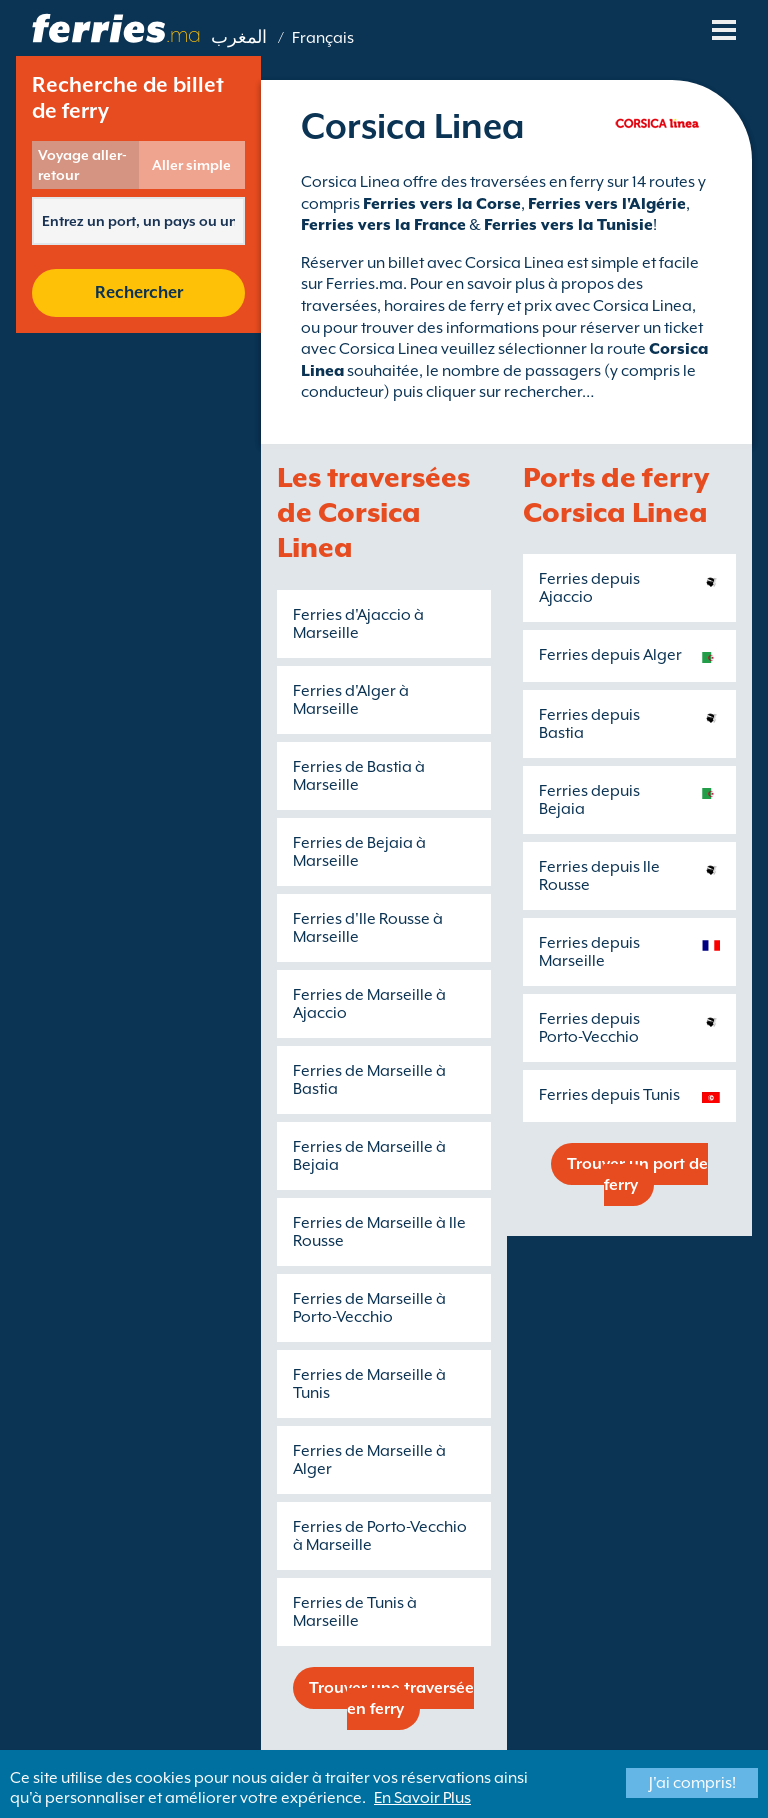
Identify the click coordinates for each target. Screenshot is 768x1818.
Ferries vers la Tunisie (568, 225)
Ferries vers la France (383, 225)
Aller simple (191, 165)
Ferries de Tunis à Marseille (355, 1612)
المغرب (239, 38)
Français (323, 38)
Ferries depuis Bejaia (589, 800)
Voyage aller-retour (82, 165)
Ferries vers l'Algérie (607, 204)
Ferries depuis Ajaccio (589, 588)
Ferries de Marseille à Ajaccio (369, 1004)
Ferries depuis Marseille (589, 952)
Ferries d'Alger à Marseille (351, 700)
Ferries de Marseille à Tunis (369, 1384)
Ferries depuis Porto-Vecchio (589, 1028)
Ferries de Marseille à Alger (369, 1460)
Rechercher (139, 292)
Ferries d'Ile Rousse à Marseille (368, 928)
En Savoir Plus (422, 1798)
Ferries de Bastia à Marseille (359, 776)
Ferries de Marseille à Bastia (369, 1080)
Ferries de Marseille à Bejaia (369, 1156)
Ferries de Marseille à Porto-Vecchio (369, 1308)
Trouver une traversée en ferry (391, 1698)
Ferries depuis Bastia (589, 724)
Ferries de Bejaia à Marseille (359, 852)
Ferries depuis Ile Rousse (599, 876)
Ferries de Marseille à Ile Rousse (379, 1232)
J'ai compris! (692, 1783)
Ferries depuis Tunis (609, 1095)
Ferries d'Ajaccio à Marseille (358, 624)
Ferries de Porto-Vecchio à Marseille (380, 1536)
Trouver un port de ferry (637, 1174)
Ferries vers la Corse (442, 204)
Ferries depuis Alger (610, 655)
